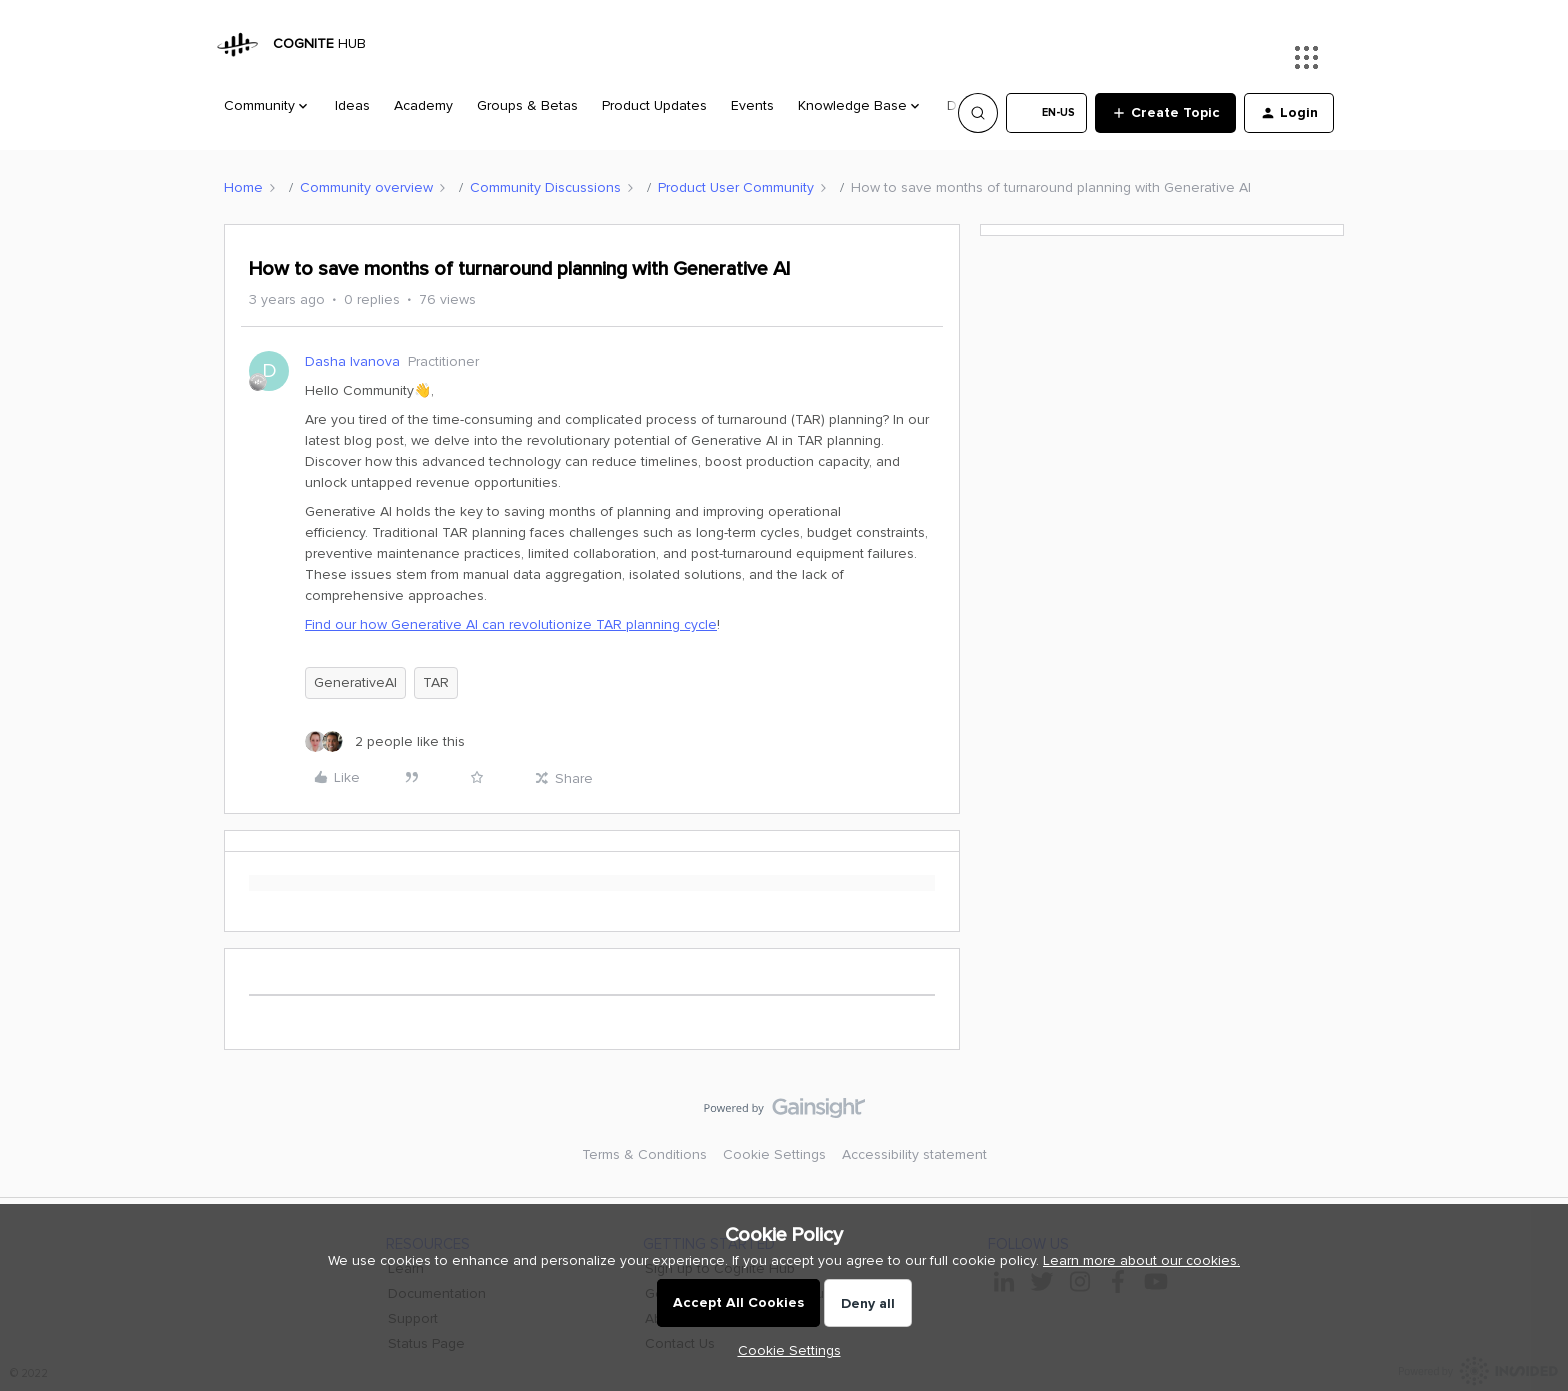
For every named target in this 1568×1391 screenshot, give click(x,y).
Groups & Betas (527, 105)
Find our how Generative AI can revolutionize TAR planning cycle (511, 624)
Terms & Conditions (644, 1154)
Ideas (352, 105)
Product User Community (736, 187)
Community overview (366, 187)
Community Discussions (545, 187)
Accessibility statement (914, 1154)
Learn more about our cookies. (1141, 1260)
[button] (1046, 113)
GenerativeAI (355, 682)
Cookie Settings (774, 1154)
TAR (436, 682)
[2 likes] (385, 741)
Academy (423, 105)
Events (752, 105)
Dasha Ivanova (352, 361)
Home (243, 187)
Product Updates (654, 105)
